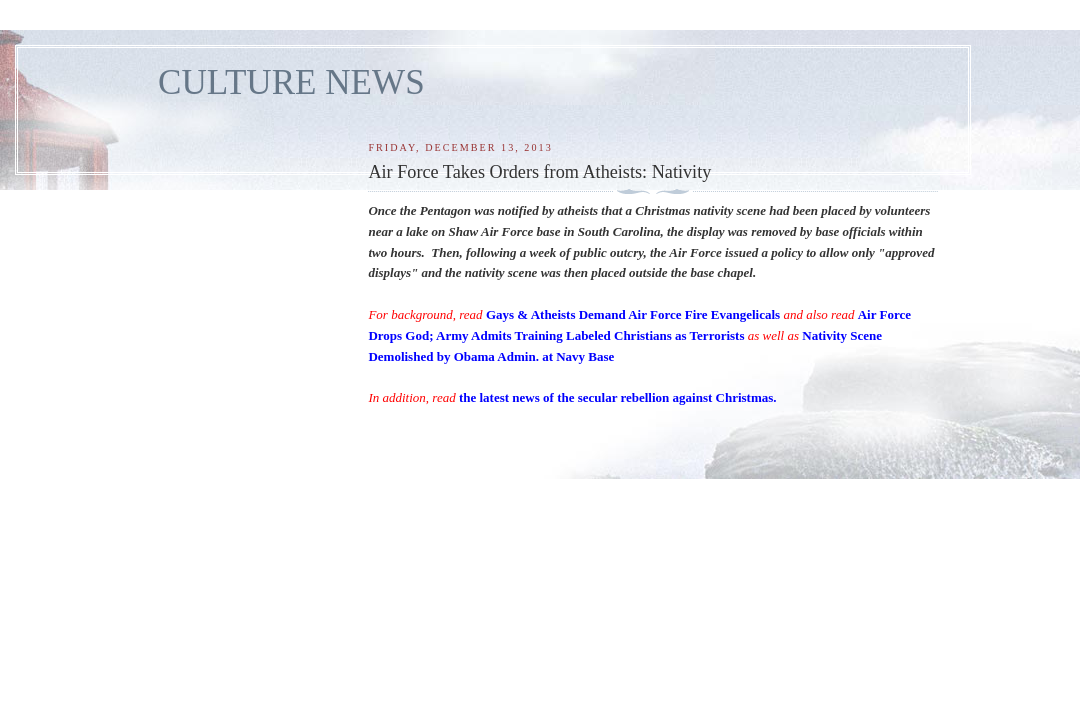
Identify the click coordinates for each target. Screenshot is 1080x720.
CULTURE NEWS (291, 82)
